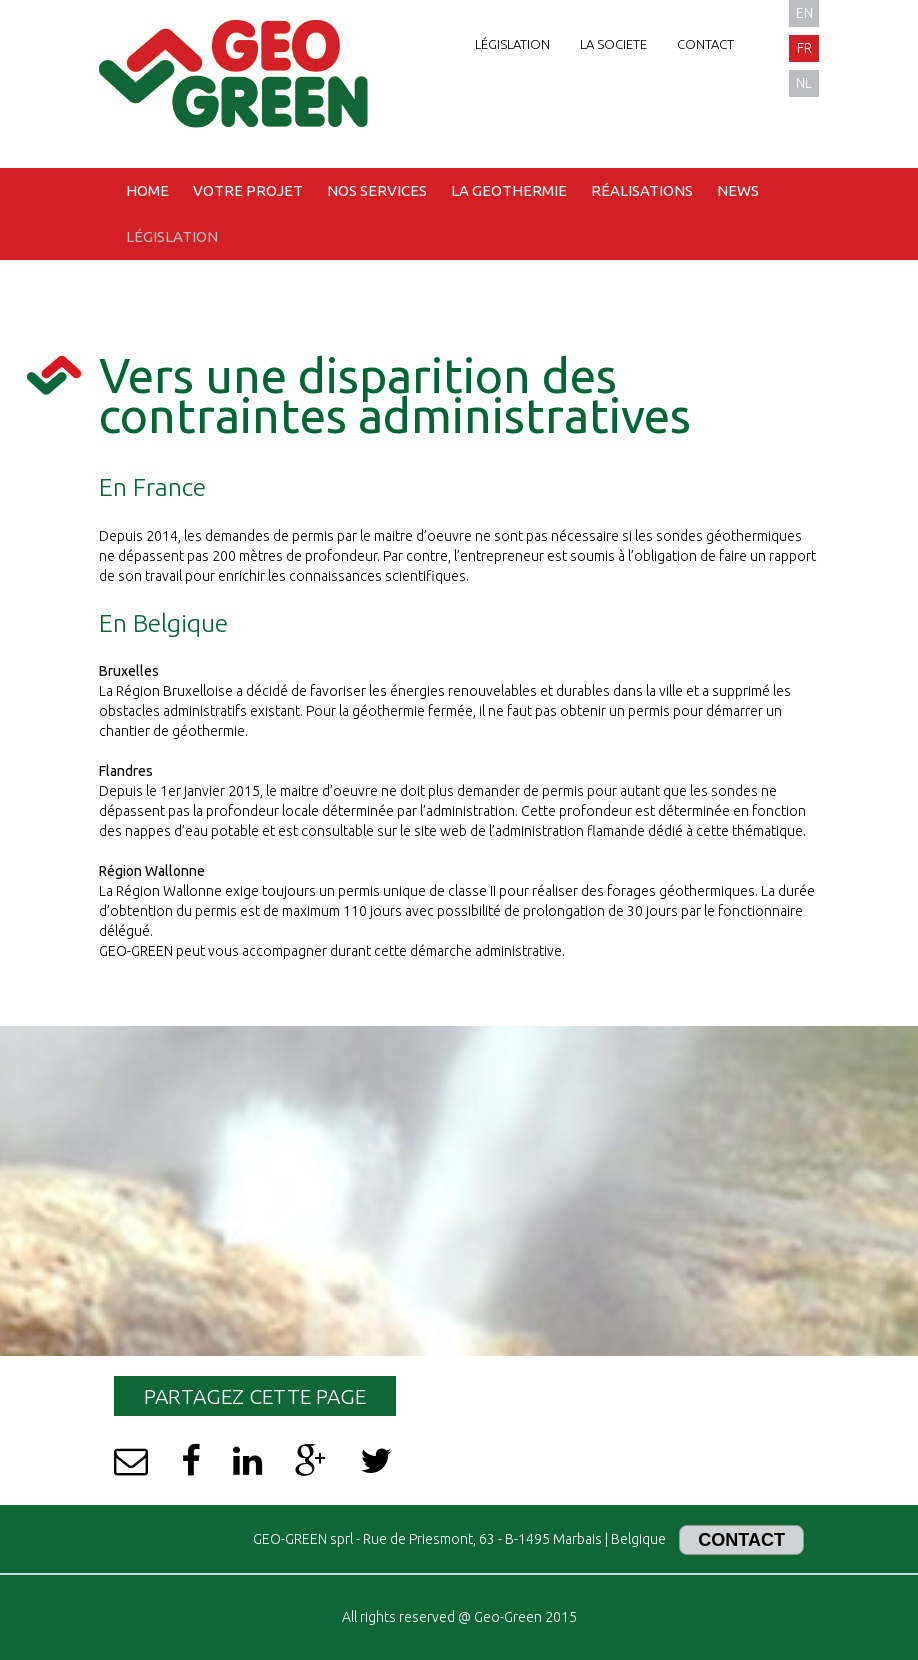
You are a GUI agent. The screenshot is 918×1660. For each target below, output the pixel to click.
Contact (705, 44)
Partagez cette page (255, 1396)
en (804, 13)
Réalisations (642, 190)
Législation (512, 44)
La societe (613, 44)
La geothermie (509, 190)
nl (804, 83)
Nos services (377, 190)
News (738, 190)
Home (147, 190)
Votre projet (248, 190)
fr (804, 48)
